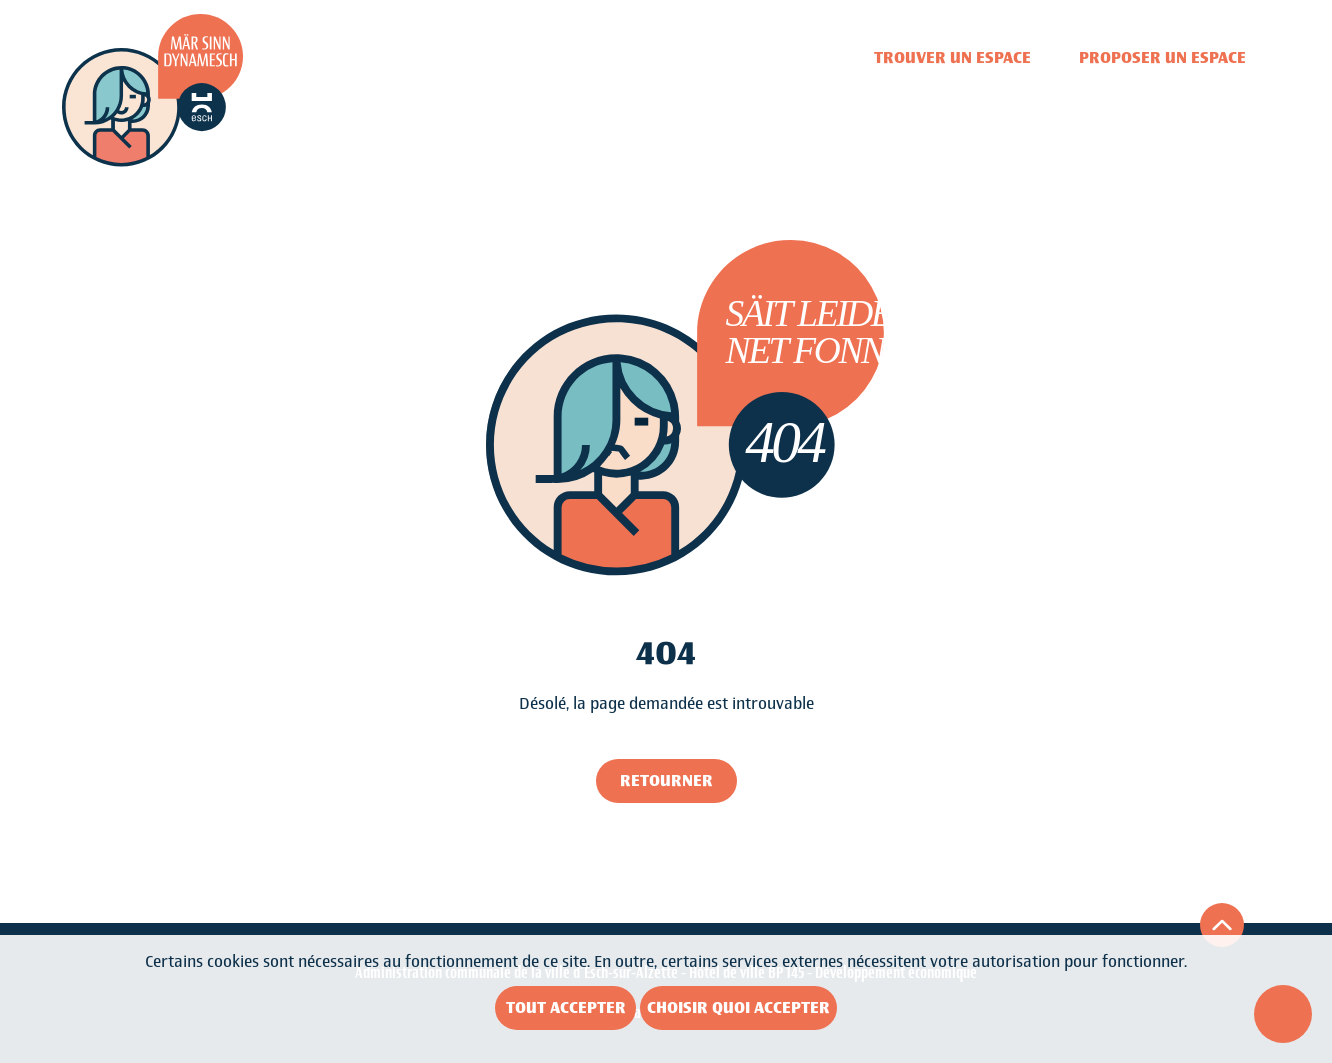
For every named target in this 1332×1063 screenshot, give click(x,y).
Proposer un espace (1162, 57)
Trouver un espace (952, 57)
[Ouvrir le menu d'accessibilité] (1283, 1014)
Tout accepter (566, 1007)
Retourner (666, 780)
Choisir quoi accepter (738, 1007)
